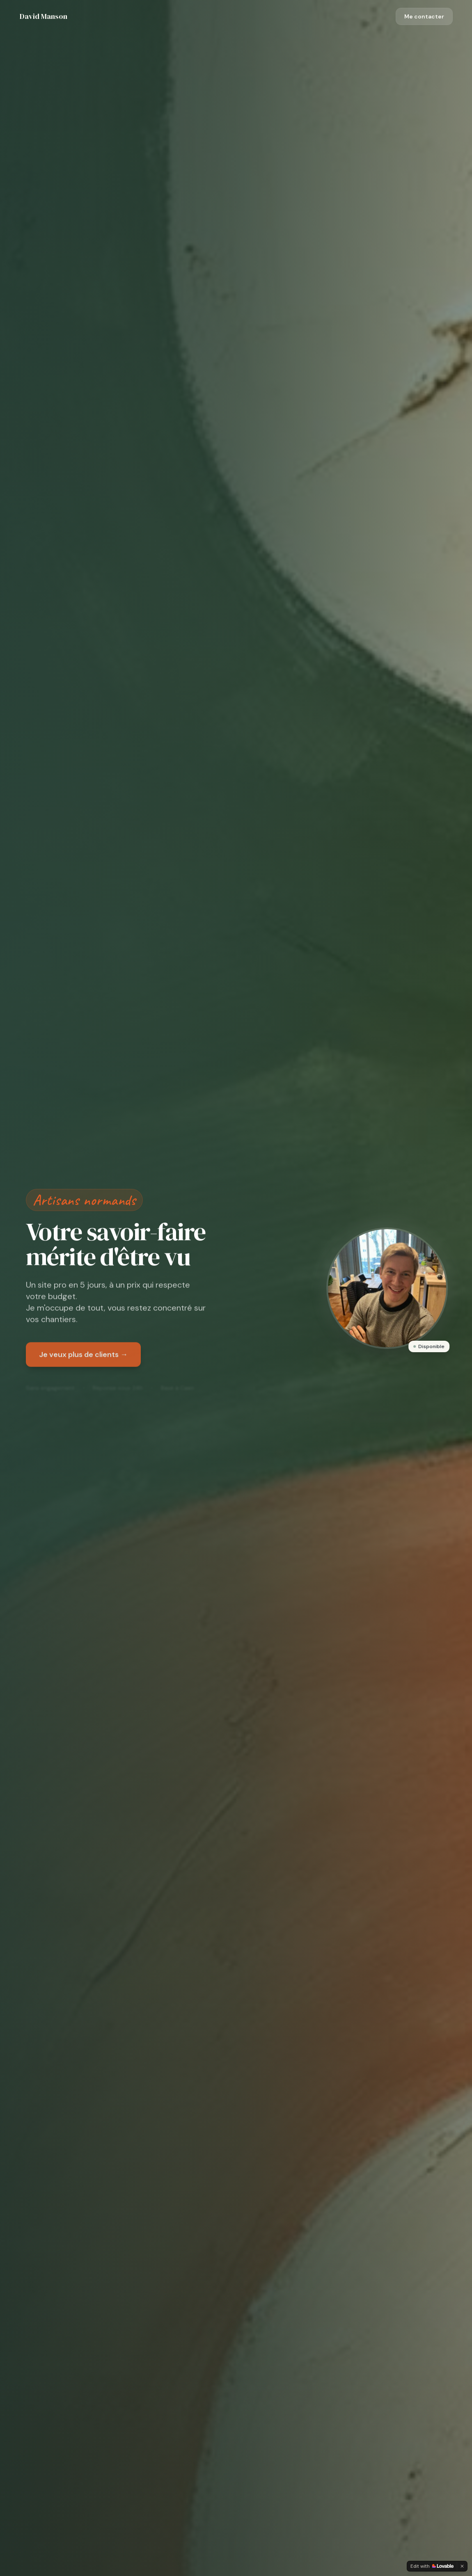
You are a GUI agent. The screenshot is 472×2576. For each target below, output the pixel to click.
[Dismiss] (462, 2566)
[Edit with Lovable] (432, 2566)
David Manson (43, 16)
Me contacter (424, 16)
